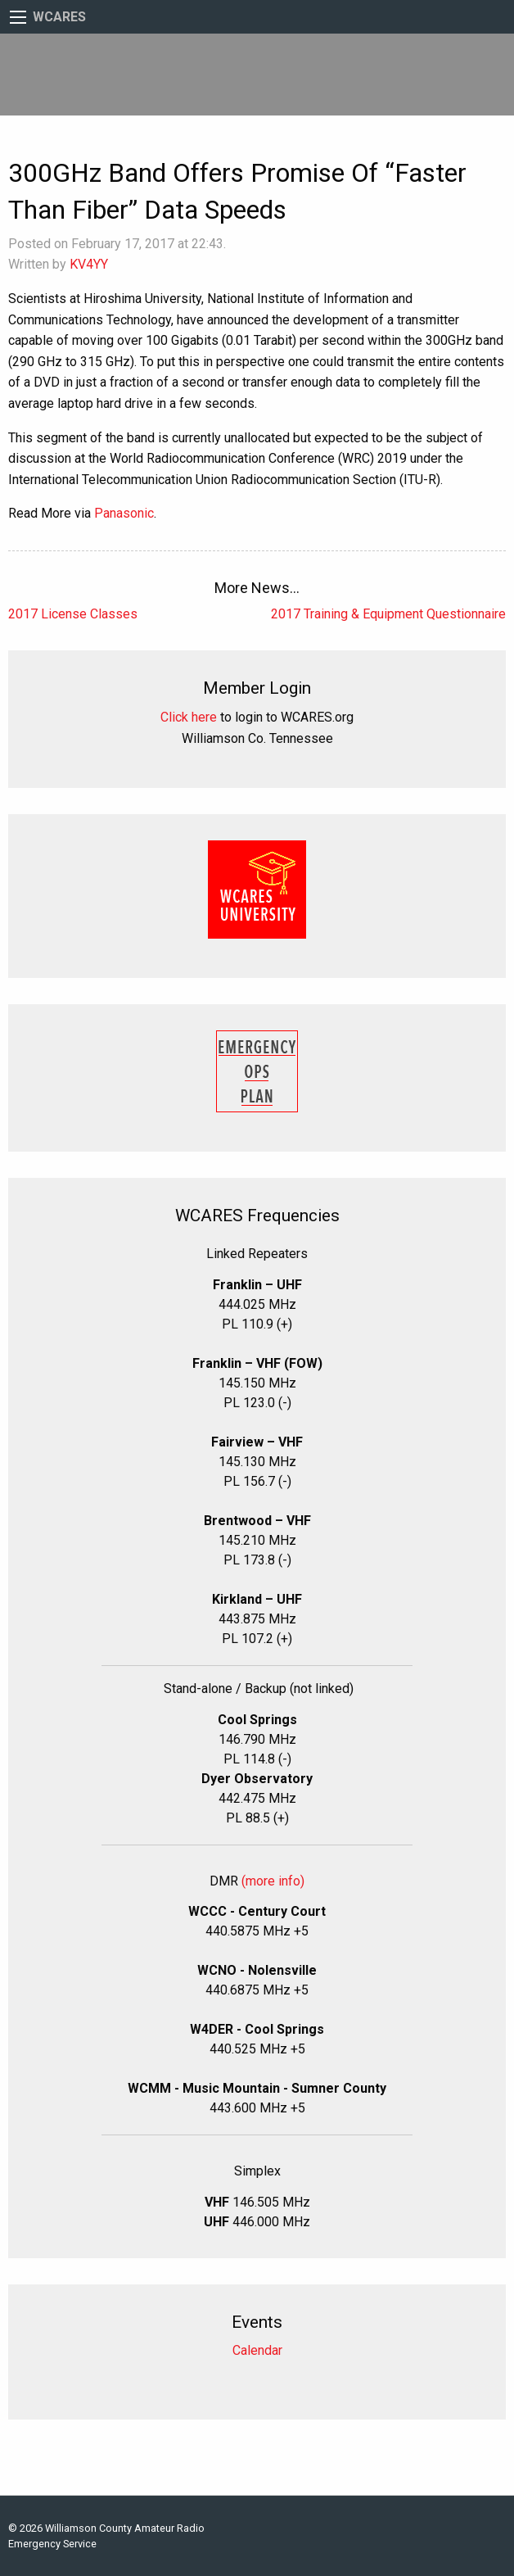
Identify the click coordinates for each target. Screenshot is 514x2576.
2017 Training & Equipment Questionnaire (388, 614)
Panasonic (124, 513)
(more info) (272, 1881)
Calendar (257, 2350)
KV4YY (89, 264)
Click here (188, 717)
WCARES (59, 17)
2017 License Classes (73, 614)
